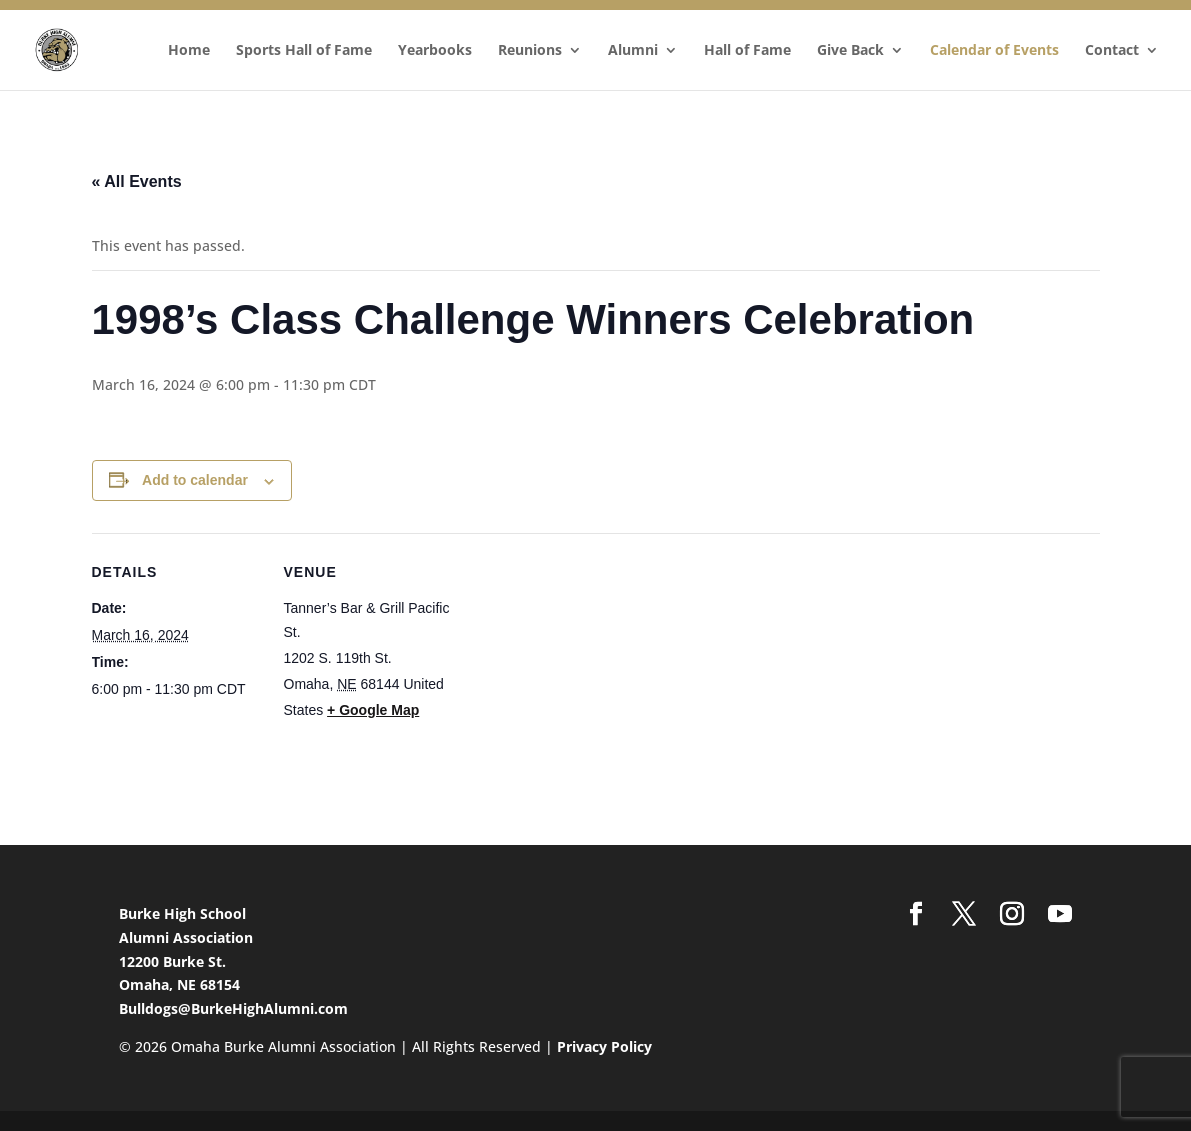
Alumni (633, 51)
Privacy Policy (604, 1046)
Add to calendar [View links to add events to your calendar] (195, 480)
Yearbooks (435, 51)
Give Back (850, 51)
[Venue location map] (581, 671)
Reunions (530, 51)
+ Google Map (373, 710)
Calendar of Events (994, 51)
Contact (1112, 51)
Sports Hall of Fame (304, 51)
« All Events (137, 181)
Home (189, 51)
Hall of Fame (747, 51)
